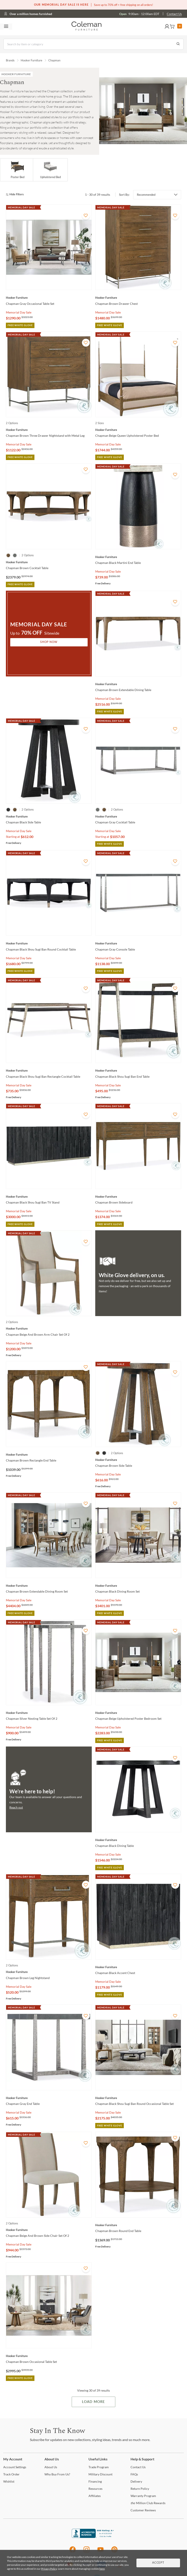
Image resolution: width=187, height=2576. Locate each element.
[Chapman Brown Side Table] (138, 1459)
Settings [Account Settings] (14, 2467)
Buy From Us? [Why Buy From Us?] (57, 2474)
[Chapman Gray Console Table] (138, 943)
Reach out (16, 1807)
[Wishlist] (8, 2481)
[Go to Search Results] (178, 44)
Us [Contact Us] (138, 2467)
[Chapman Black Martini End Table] (138, 557)
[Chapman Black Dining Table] (138, 1840)
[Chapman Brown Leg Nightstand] (49, 1971)
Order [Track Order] (11, 2474)
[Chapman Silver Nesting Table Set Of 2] (49, 1712)
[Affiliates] (94, 2496)
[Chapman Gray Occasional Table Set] (49, 297)
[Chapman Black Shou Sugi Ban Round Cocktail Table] (49, 943)
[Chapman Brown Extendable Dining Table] (138, 684)
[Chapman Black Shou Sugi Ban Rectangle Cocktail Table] (49, 1070)
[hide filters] (16, 194)
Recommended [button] (146, 194)
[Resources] (95, 2488)
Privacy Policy (49, 2568)
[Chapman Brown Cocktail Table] (49, 562)
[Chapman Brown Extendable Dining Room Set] (49, 1585)
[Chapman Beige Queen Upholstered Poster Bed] (138, 429)
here (102, 2568)
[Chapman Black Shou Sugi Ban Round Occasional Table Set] (138, 2098)
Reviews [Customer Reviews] (143, 2510)
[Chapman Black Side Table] (49, 816)
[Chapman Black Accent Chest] (138, 1967)
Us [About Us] (50, 2467)
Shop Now (49, 642)
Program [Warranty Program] (143, 2496)
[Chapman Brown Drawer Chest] (138, 297)
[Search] (93, 44)
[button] (167, 26)
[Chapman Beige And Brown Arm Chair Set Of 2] (49, 1328)
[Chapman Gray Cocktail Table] (138, 816)
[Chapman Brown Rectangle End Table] (49, 1454)
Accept (158, 2562)
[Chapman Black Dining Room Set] (138, 1585)
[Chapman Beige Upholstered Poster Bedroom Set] (138, 1712)
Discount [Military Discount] (100, 2474)
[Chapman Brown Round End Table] (138, 2225)
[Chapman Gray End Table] (49, 2098)
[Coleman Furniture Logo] (86, 26)
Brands (10, 60)
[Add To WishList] (86, 215)
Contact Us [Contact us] (174, 14)
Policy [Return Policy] (140, 2488)
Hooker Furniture (31, 60)
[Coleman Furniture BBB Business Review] (93, 2537)
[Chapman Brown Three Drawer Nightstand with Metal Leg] (49, 429)
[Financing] (95, 2481)
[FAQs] (134, 2474)
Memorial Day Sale (18, 312)
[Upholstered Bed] (50, 169)
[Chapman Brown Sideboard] (138, 1196)
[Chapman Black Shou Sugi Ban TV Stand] (49, 1196)
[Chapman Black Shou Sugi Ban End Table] (138, 1070)
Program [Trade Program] (98, 2467)
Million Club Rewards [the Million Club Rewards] (148, 2503)
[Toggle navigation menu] (6, 27)
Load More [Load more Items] (93, 2402)
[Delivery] (136, 2481)
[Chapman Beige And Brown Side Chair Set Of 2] (49, 2229)
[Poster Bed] (17, 169)
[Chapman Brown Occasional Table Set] (49, 2355)
